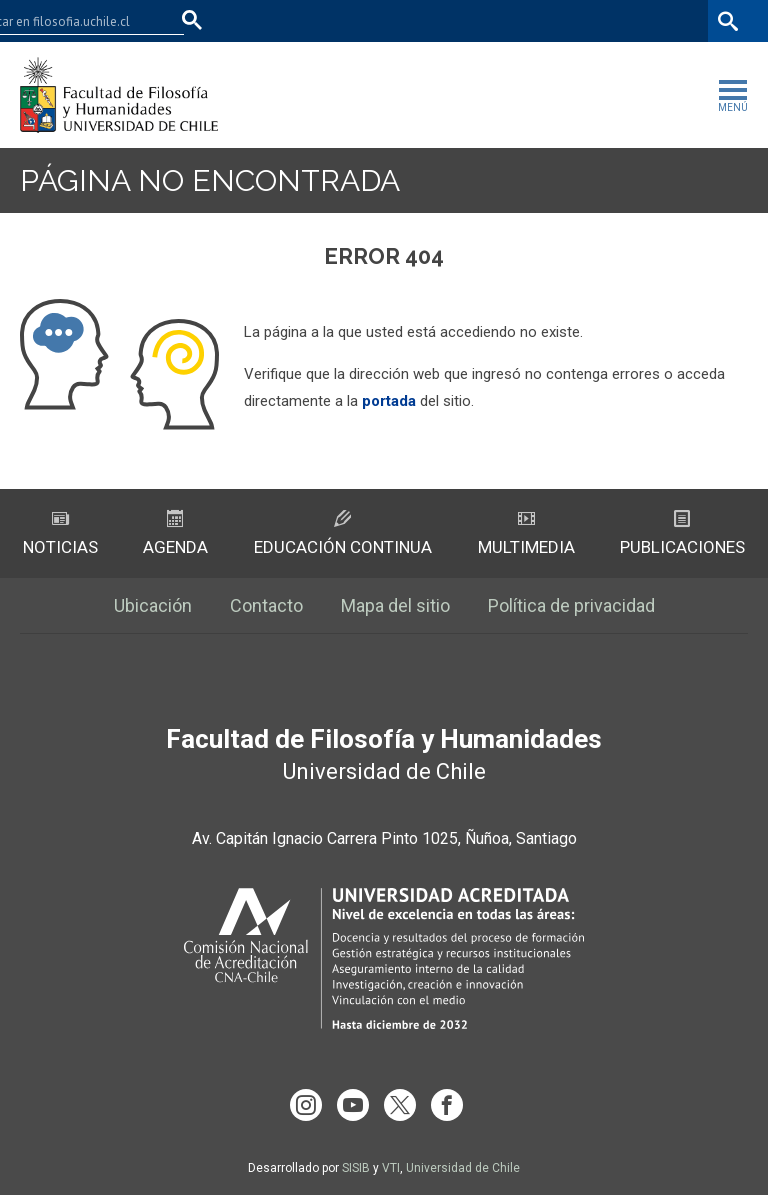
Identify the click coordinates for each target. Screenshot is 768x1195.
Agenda (175, 533)
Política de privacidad (571, 605)
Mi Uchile (589, 20)
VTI (391, 1168)
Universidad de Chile (463, 1168)
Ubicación (153, 605)
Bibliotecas (666, 20)
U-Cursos (518, 20)
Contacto (266, 605)
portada (389, 401)
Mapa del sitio (395, 605)
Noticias (60, 533)
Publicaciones (682, 533)
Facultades (414, 20)
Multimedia (526, 533)
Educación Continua (343, 533)
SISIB (356, 1168)
